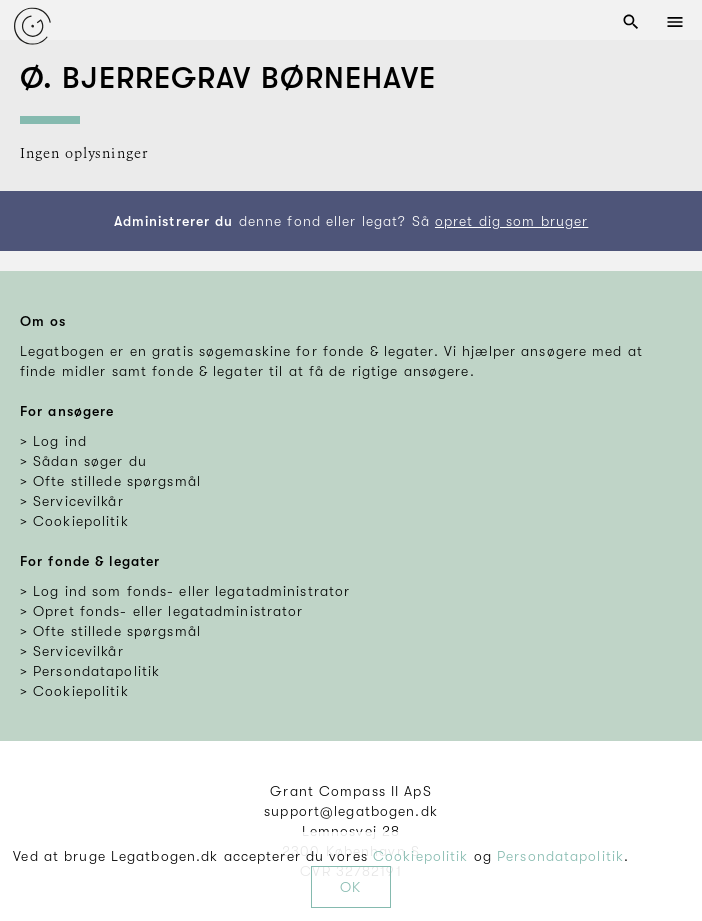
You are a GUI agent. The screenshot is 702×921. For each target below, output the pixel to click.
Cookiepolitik (421, 856)
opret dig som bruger (511, 221)
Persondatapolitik (560, 856)
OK (350, 887)
